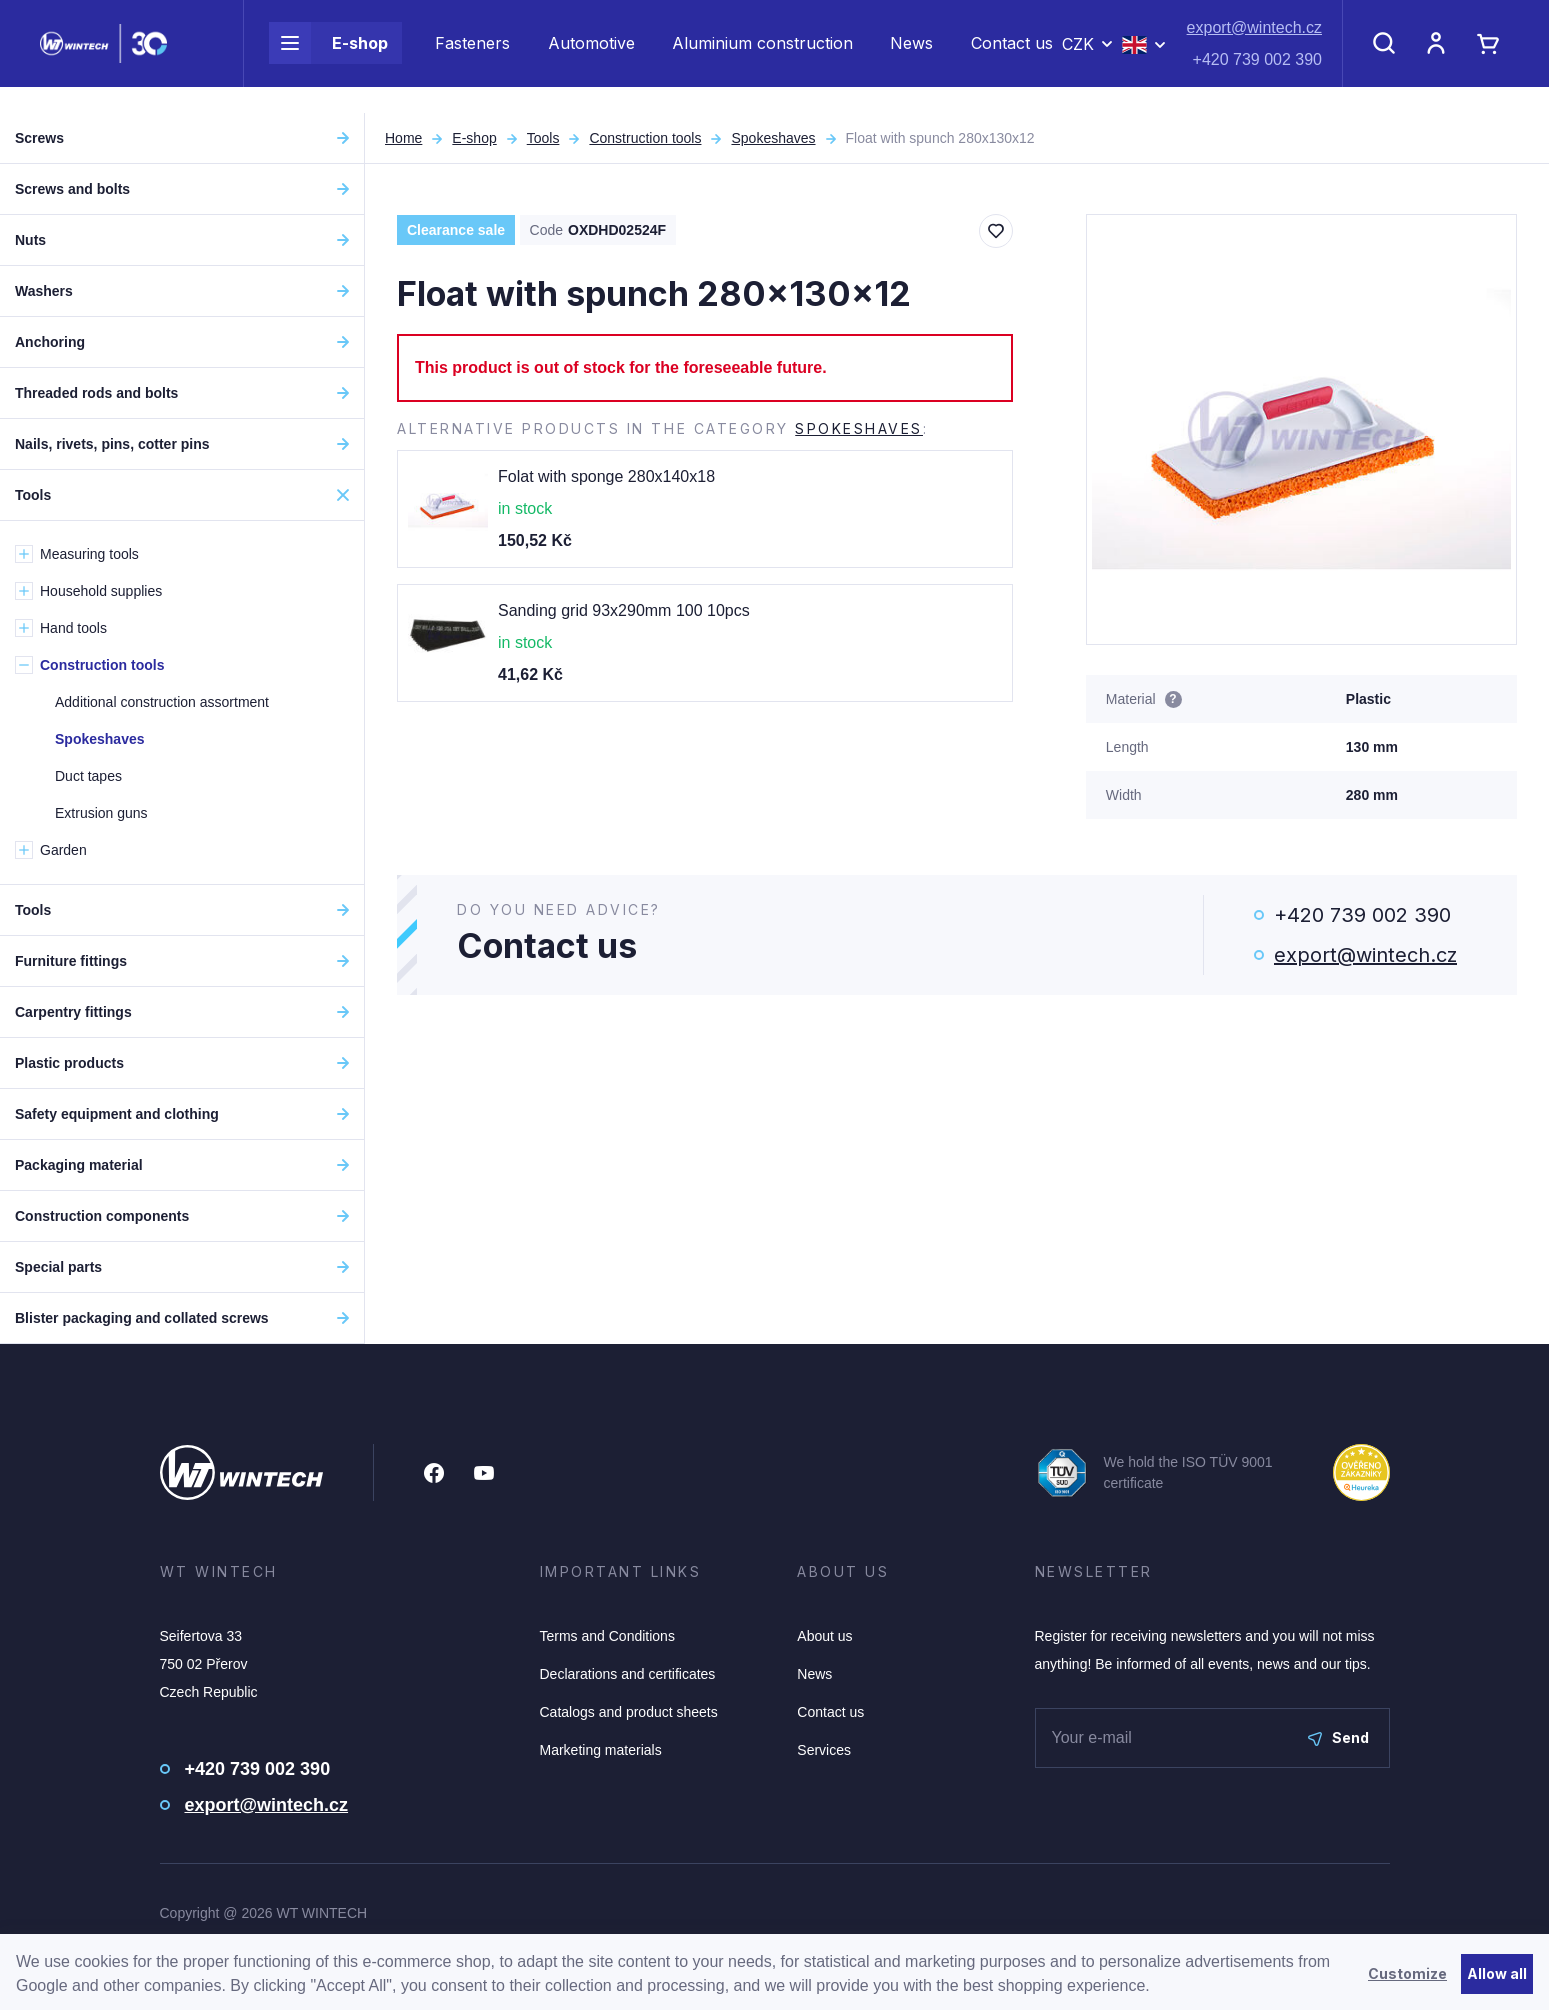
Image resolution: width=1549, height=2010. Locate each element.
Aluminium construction (762, 56)
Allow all (1497, 1973)
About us (824, 1636)
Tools (543, 138)
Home (403, 138)
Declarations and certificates (628, 1674)
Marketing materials (601, 1750)
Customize (1407, 1973)
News (911, 56)
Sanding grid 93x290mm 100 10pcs (624, 610)
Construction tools (645, 138)
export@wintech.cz (1254, 40)
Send (1338, 1737)
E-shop (328, 56)
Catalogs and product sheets (629, 1712)
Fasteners (472, 56)
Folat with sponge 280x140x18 (606, 476)
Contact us (1012, 56)
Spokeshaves (773, 138)
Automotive (591, 56)
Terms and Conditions (607, 1636)
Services (824, 1750)
